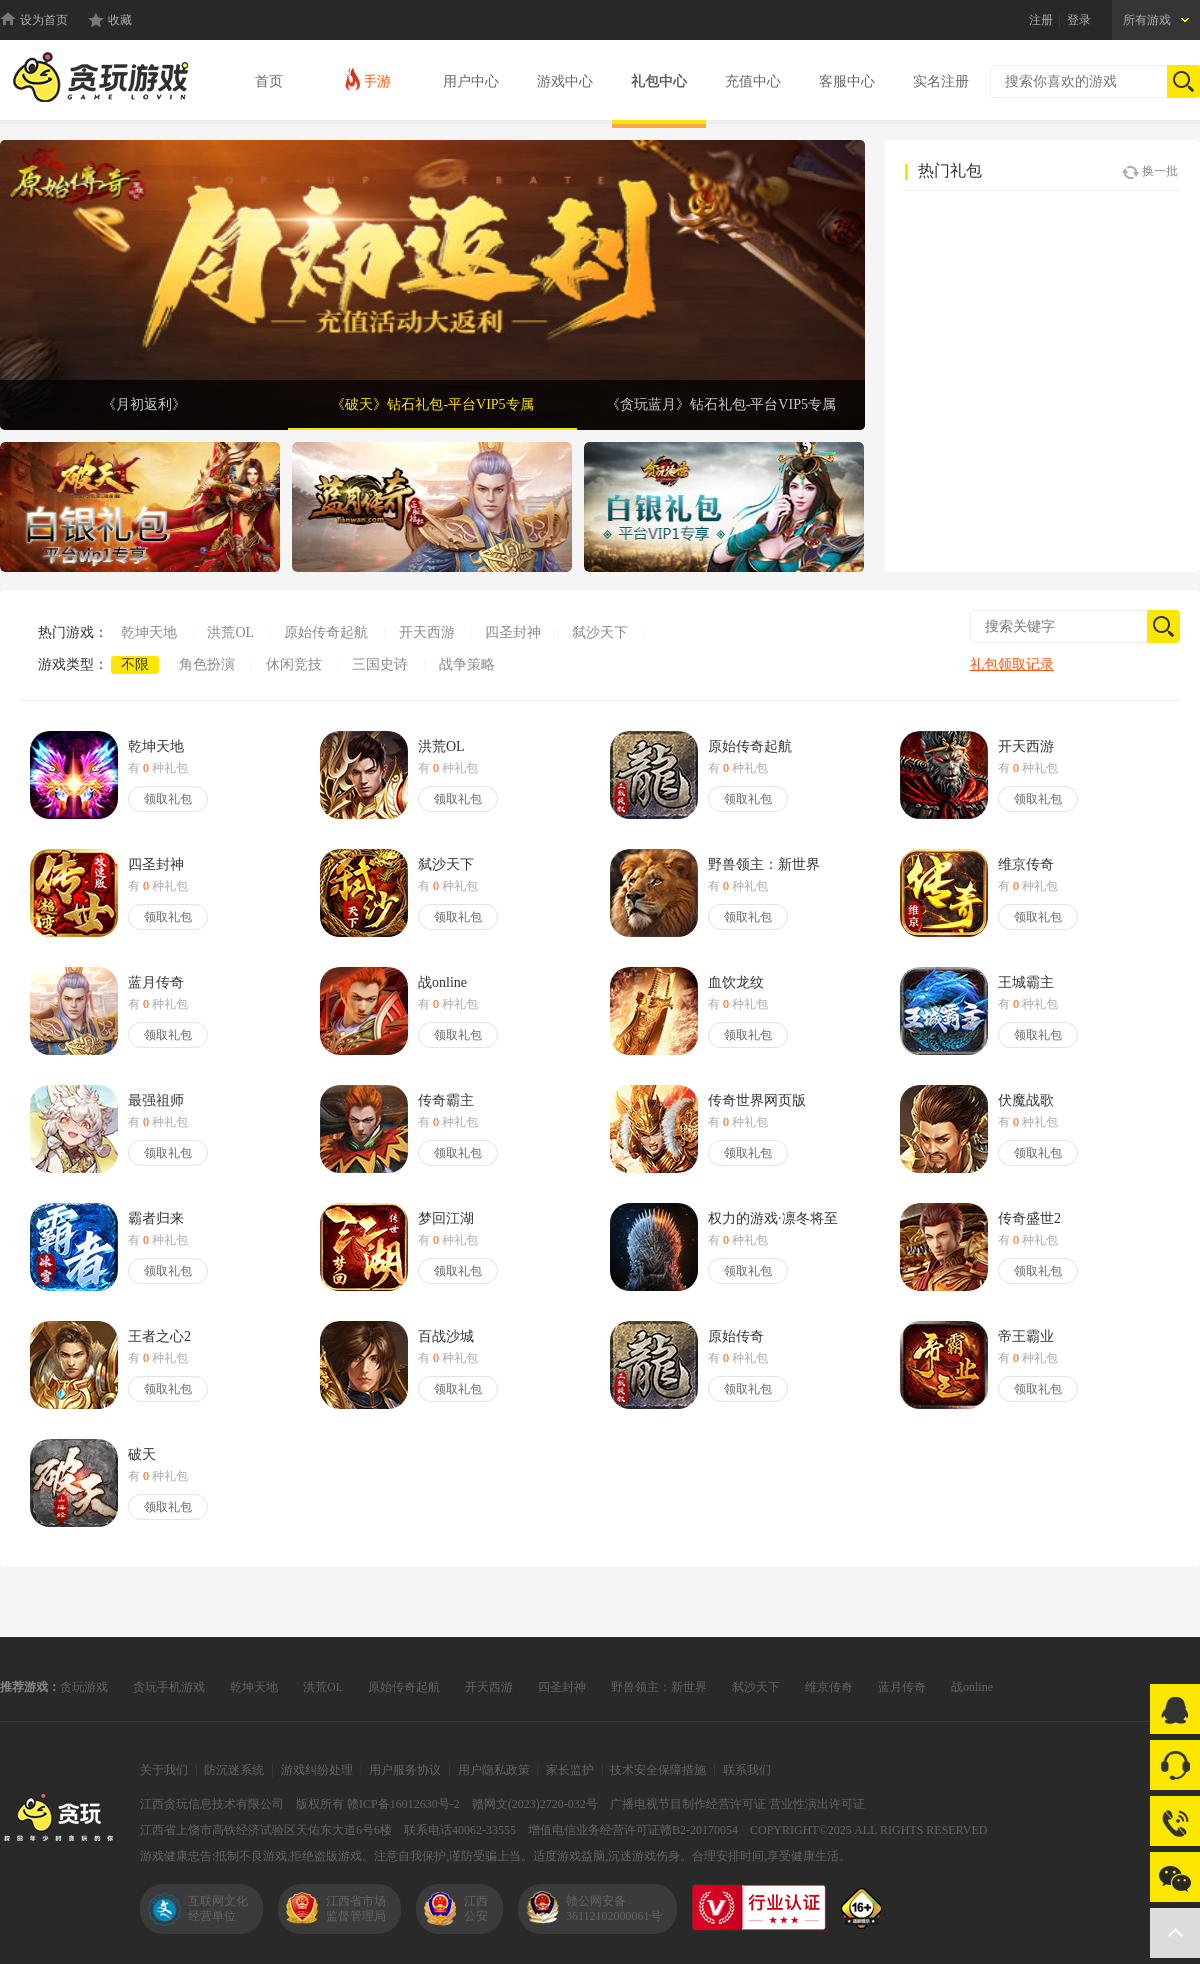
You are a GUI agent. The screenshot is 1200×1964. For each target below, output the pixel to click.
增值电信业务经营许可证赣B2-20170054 (633, 1830)
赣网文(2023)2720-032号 (535, 1804)
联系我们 (747, 1770)
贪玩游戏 (84, 1687)
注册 (1041, 20)
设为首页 (44, 20)
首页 (269, 81)
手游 (366, 78)
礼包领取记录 (1012, 664)
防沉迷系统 (234, 1770)
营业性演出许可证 (817, 1804)
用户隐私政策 (494, 1770)
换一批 (1150, 171)
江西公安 (476, 1908)
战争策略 (467, 664)
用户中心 (471, 81)
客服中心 (847, 81)
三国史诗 (380, 664)
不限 (135, 664)
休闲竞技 (294, 664)
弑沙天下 (600, 632)
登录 (1079, 20)
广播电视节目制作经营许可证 (688, 1804)
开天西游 (427, 632)
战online (972, 1687)
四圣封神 (513, 632)
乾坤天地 (149, 632)
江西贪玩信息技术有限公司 (212, 1804)
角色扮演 (207, 664)
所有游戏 (1147, 20)
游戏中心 (565, 81)
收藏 (120, 20)
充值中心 (753, 81)
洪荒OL (230, 632)
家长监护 (570, 1770)
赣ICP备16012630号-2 (403, 1804)
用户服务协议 (405, 1770)
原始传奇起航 (326, 632)
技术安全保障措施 (658, 1770)
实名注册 (941, 81)
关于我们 (164, 1770)
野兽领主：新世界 (659, 1687)
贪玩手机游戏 (169, 1687)
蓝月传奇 (902, 1687)
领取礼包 (168, 799)
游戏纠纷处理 (317, 1770)
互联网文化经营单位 (218, 1908)
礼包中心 (659, 81)
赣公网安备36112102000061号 (614, 1908)
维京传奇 (829, 1687)
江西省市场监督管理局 (356, 1908)
